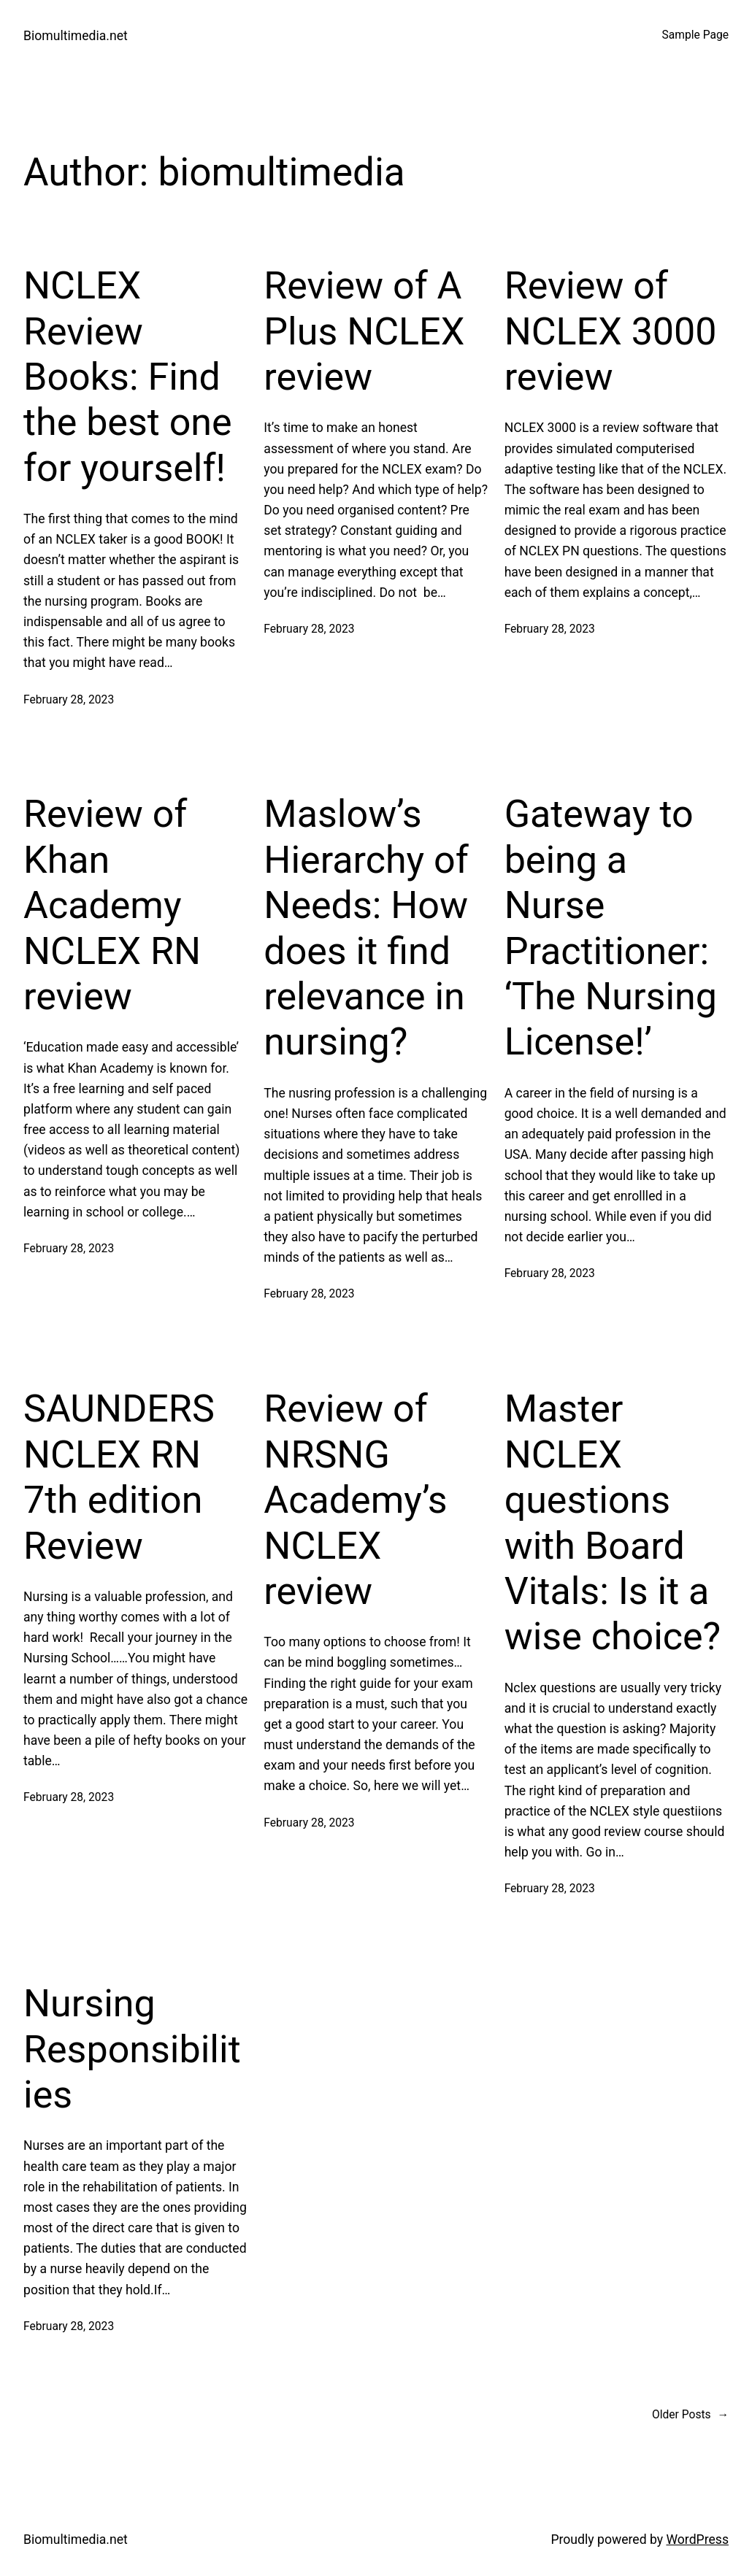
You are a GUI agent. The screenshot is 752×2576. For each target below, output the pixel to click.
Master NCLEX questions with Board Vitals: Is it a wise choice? (612, 1523)
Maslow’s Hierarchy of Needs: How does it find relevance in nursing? (366, 928)
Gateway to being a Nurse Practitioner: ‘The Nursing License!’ (610, 928)
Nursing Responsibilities (132, 2049)
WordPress (697, 2539)
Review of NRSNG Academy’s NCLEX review (355, 1500)
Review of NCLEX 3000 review (610, 331)
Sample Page (695, 35)
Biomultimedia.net (75, 35)
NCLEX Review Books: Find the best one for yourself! (127, 376)
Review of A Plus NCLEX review (364, 331)
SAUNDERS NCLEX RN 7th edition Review (119, 1477)
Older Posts (690, 2415)
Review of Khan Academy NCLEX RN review (112, 905)
